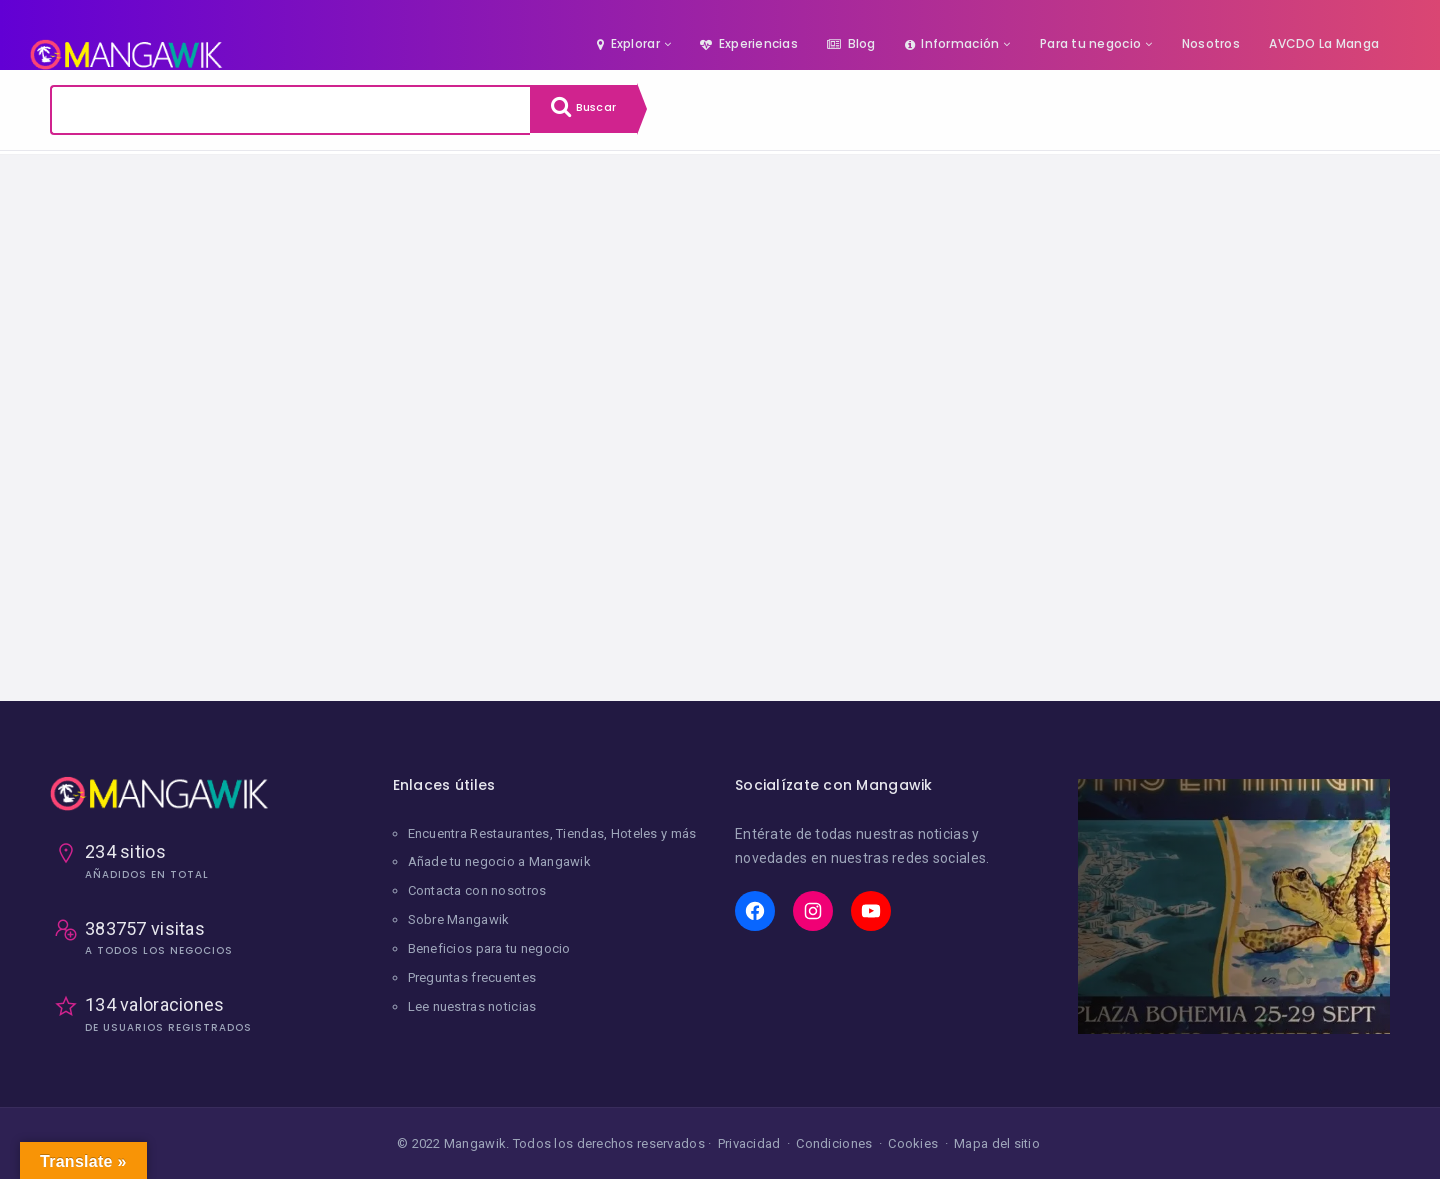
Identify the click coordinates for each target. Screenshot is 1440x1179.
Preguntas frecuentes (472, 973)
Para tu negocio (1090, 43)
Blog (851, 43)
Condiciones (834, 1143)
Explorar (628, 43)
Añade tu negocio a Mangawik (500, 861)
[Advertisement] (720, 441)
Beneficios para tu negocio (489, 945)
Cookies (913, 1143)
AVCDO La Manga (1324, 43)
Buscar (590, 110)
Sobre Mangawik (459, 917)
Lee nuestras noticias (472, 1001)
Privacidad (749, 1143)
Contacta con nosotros (477, 889)
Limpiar (237, 180)
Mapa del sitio (997, 1143)
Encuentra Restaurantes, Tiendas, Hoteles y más (552, 833)
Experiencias (749, 43)
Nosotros (1211, 43)
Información (952, 43)
